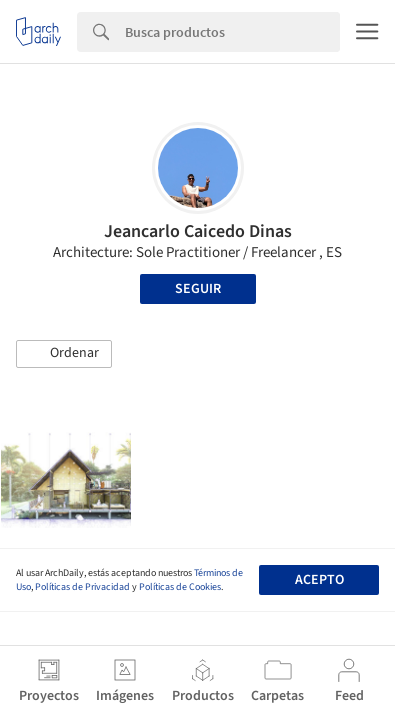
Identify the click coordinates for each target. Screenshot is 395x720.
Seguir (198, 289)
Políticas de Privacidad (82, 587)
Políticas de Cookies (180, 587)
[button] (64, 354)
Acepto (319, 580)
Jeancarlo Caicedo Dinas (198, 231)
